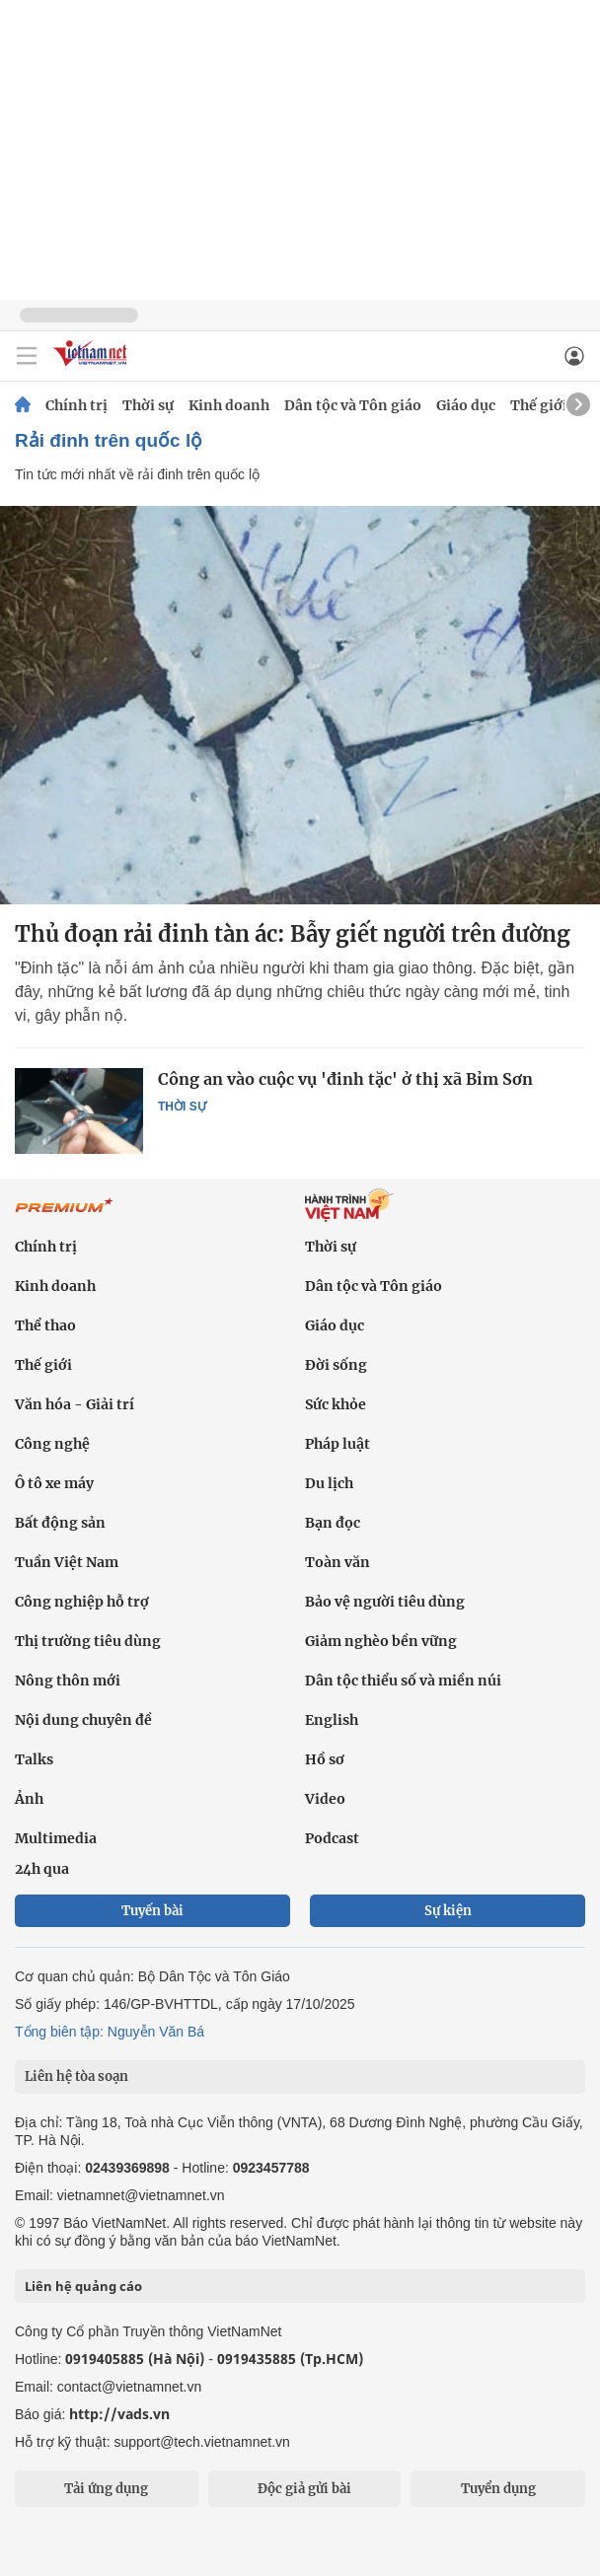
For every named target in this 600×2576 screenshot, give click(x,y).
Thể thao (45, 1325)
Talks (34, 1759)
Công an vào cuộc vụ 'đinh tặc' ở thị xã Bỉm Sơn (345, 1079)
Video (325, 1799)
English (331, 1720)
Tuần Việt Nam (66, 1562)
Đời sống (336, 1365)
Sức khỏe (335, 1404)
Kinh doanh (228, 405)
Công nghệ (52, 1444)
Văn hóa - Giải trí (74, 1404)
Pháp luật (337, 1444)
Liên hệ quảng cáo (83, 2286)
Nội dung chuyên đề (83, 1720)
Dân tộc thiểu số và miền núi (403, 1680)
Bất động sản (60, 1523)
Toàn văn (337, 1562)
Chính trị (76, 405)
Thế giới (538, 405)
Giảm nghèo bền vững (381, 1641)
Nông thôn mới (67, 1680)
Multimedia (56, 1838)
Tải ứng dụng (106, 2488)
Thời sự (148, 405)
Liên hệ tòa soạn (76, 2076)
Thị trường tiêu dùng (88, 1641)
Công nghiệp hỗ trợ (82, 1601)
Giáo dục (465, 405)
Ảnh (29, 1799)
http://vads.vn (119, 2413)
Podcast (332, 1838)
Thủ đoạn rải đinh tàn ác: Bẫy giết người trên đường (292, 934)
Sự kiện (448, 1910)
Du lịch (329, 1483)
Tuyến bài (152, 1910)
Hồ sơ (324, 1759)
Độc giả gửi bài (304, 2488)
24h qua (42, 1869)
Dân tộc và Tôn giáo (352, 405)
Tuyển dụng (498, 2488)
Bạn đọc (332, 1523)
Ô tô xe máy (54, 1483)
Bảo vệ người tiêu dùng (385, 1601)
